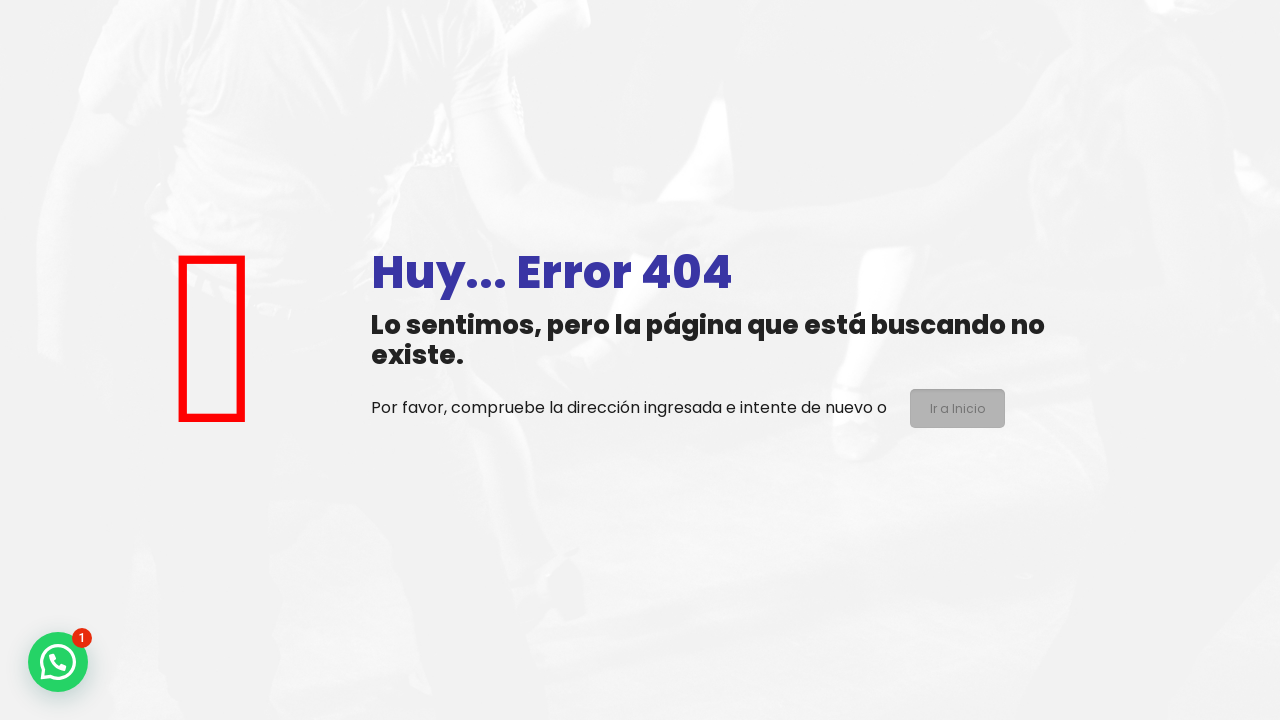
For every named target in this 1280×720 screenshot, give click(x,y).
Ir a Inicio (957, 408)
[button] (58, 662)
